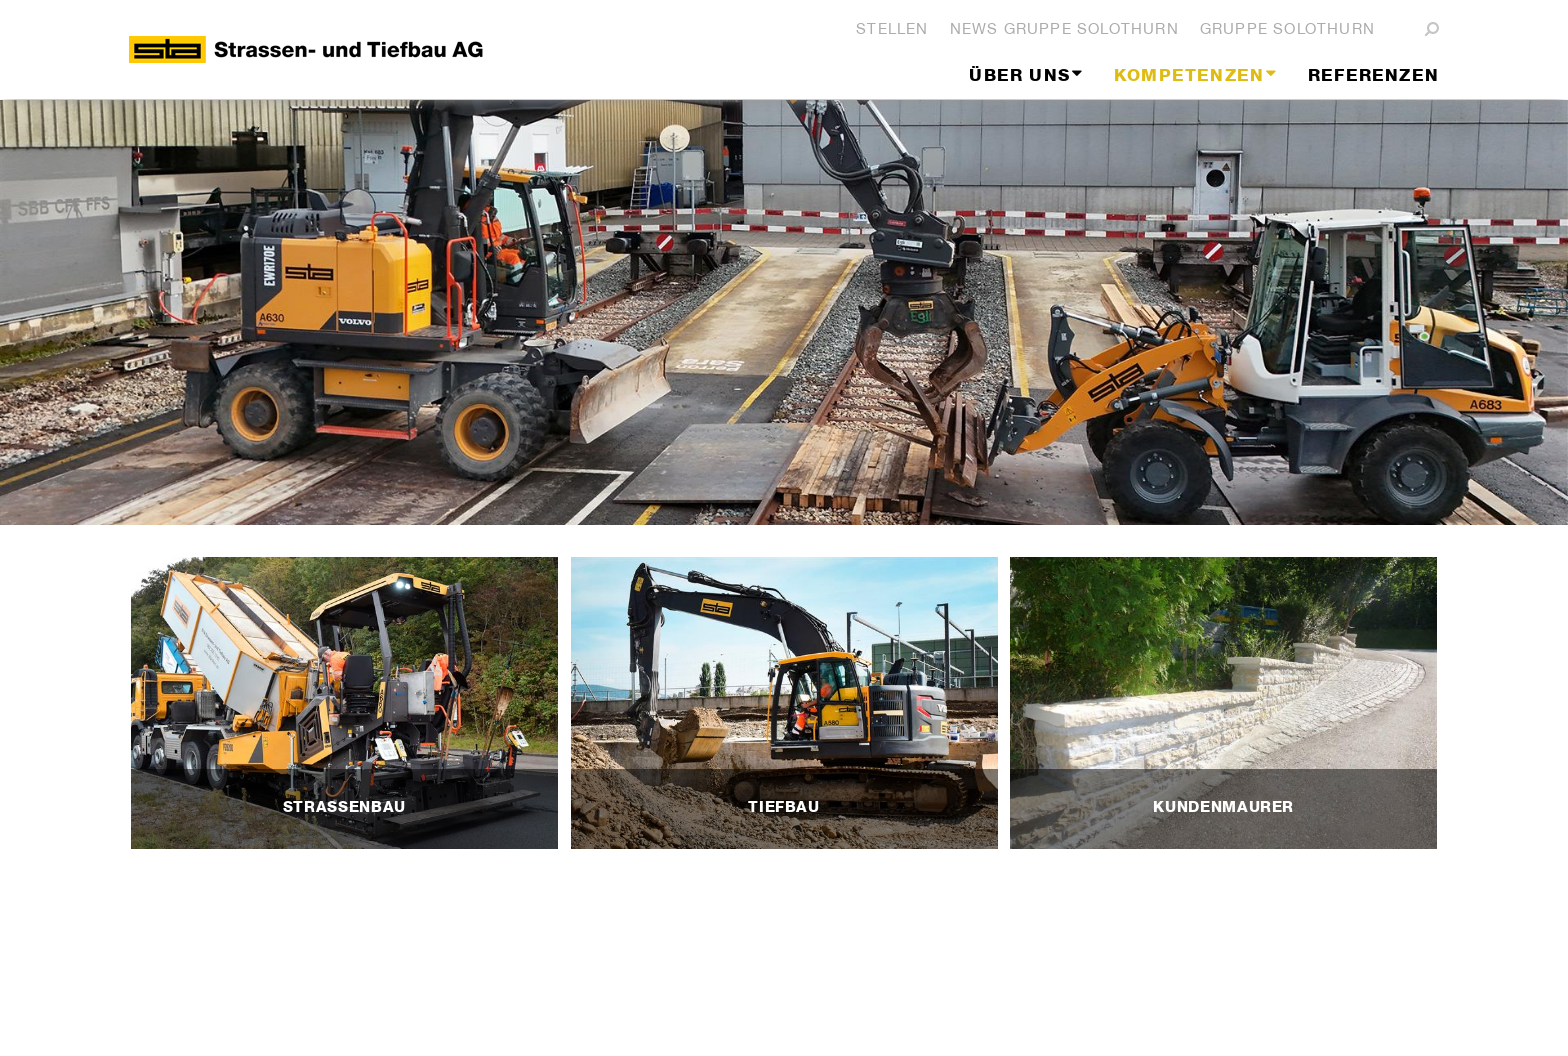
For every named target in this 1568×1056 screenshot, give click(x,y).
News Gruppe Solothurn (1064, 28)
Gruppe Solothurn (1287, 28)
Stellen (892, 28)
